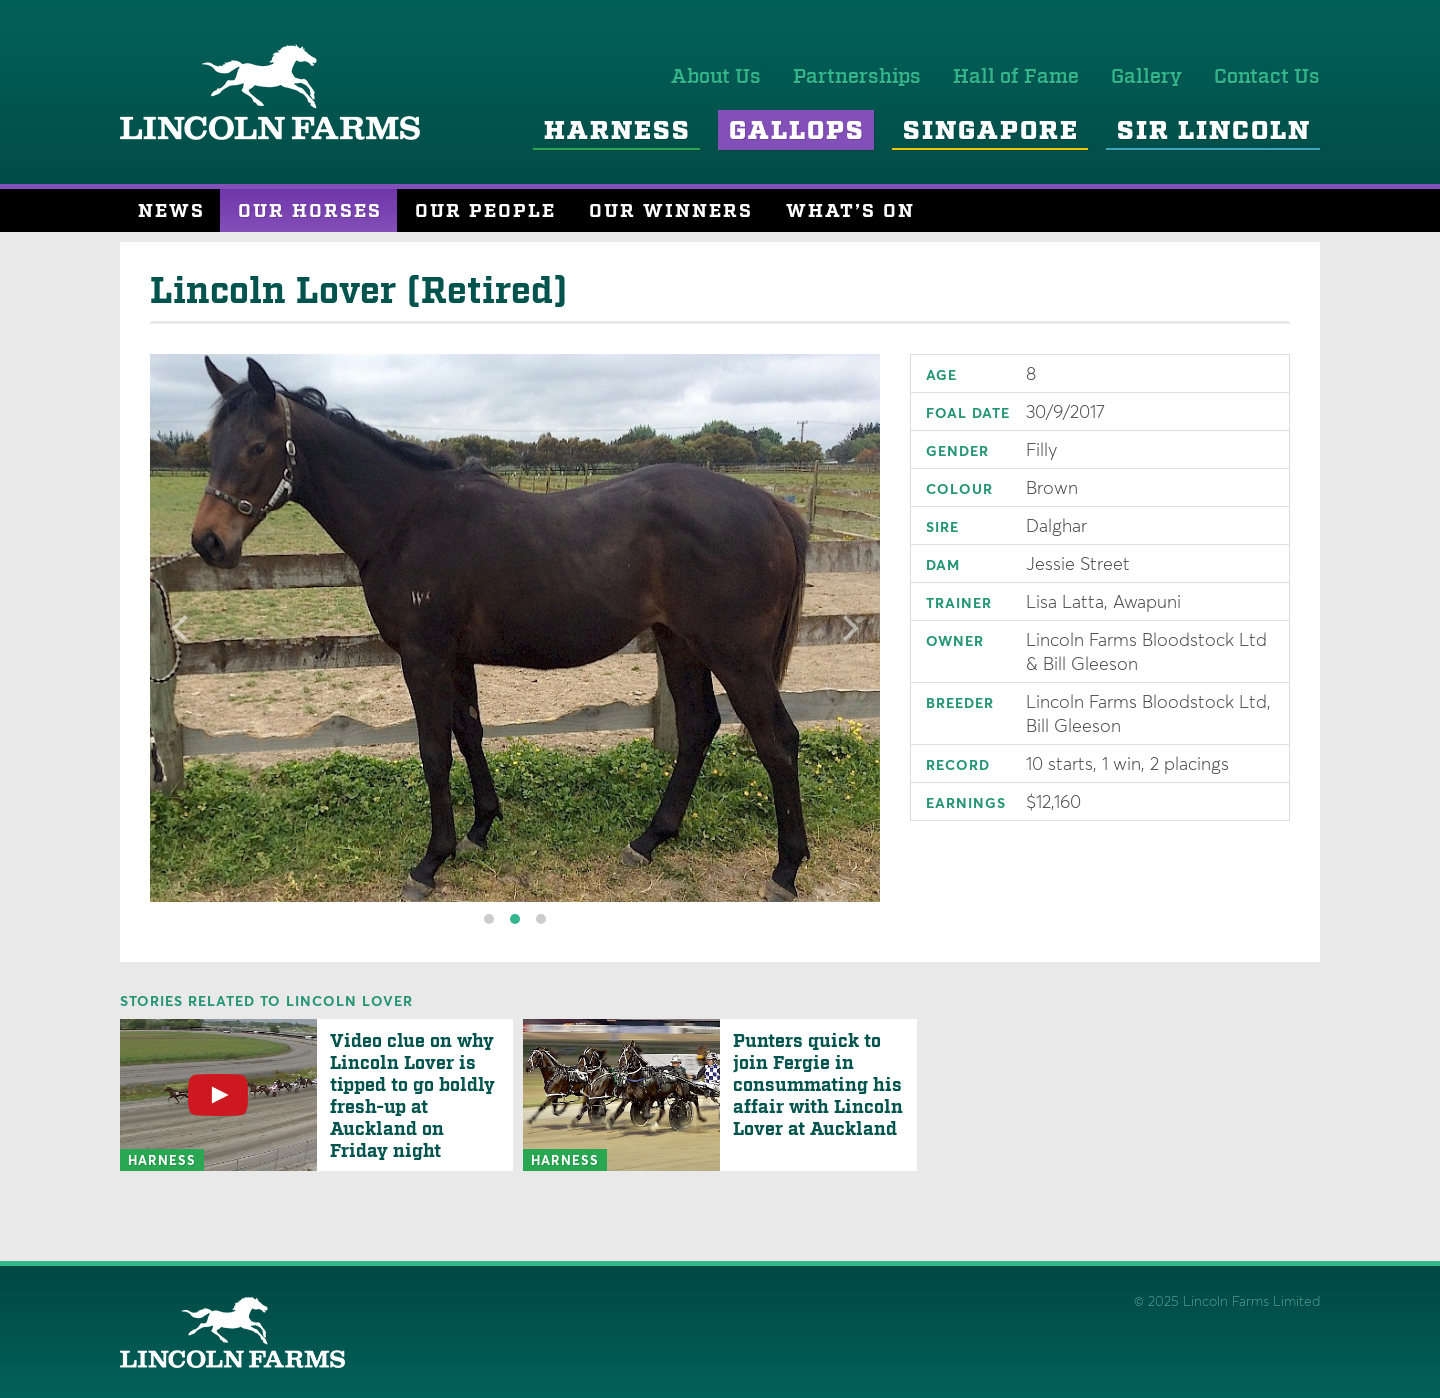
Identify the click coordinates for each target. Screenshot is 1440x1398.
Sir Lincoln (1214, 131)
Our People (485, 211)
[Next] (848, 628)
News (171, 211)
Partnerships (857, 77)
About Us (716, 77)
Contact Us (1267, 77)
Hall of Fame (1016, 77)
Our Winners (671, 211)
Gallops (797, 131)
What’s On (850, 211)
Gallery (1146, 77)
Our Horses (310, 211)
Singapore (991, 131)
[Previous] (182, 628)
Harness (617, 131)
